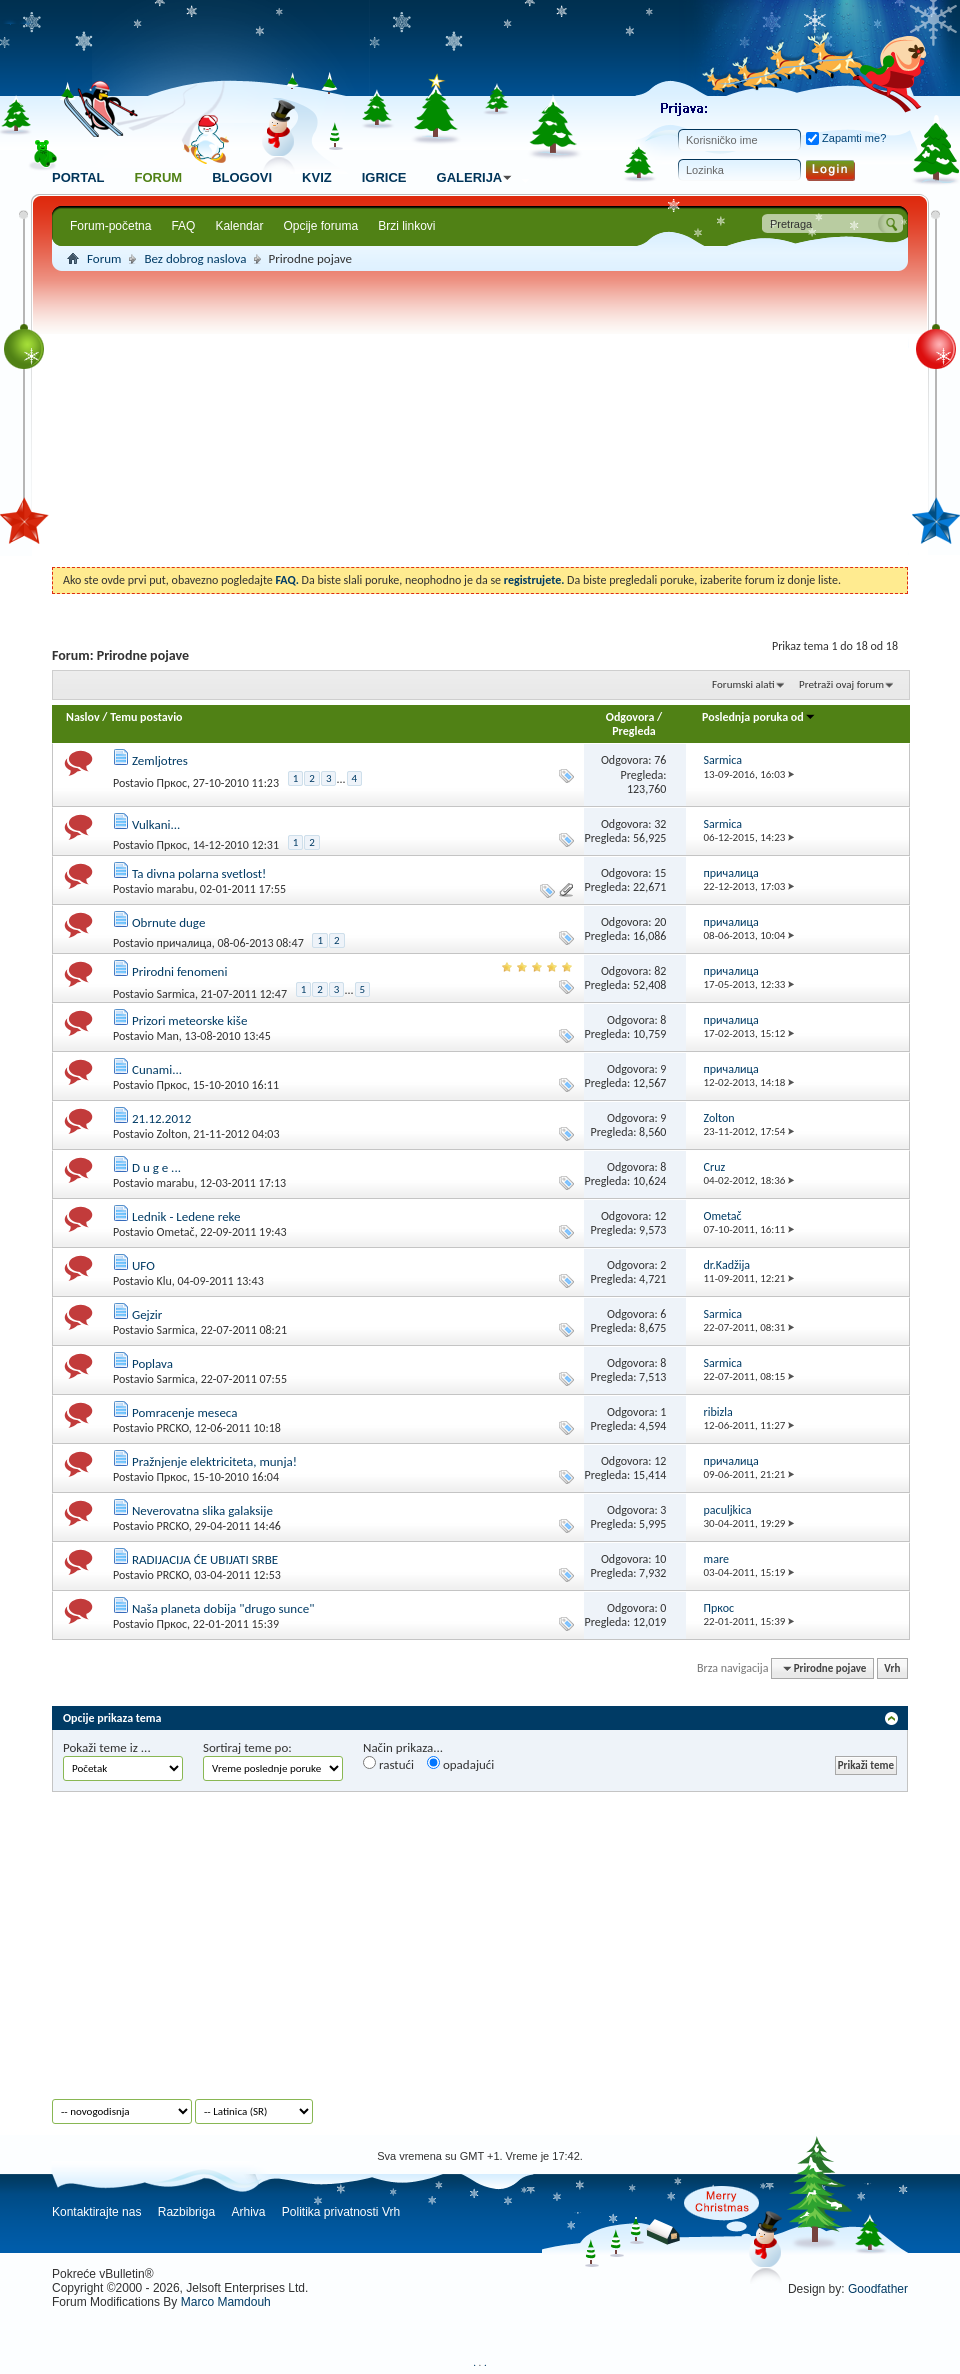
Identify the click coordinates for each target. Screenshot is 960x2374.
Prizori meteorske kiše (189, 1020)
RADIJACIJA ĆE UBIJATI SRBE (205, 1559)
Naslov (83, 717)
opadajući (460, 1764)
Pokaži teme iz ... (107, 1747)
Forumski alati (743, 684)
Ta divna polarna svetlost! (199, 873)
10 (660, 1559)
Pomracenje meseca (185, 1412)
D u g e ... (156, 1167)
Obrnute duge (168, 922)
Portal (78, 177)
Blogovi (242, 177)
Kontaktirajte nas (96, 2212)
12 (660, 1216)
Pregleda (634, 731)
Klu (163, 1281)
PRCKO (172, 1428)
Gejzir (147, 1314)
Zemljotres (160, 760)
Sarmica (175, 994)
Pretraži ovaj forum (841, 684)
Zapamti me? (846, 138)
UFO (143, 1265)
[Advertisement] (480, 422)
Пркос (171, 783)
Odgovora (630, 717)
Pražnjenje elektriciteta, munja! (214, 1461)
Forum (158, 177)
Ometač (175, 1232)
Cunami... (157, 1069)
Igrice (384, 177)
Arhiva (248, 2212)
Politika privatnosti (330, 2212)
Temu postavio (146, 717)
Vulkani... (156, 824)
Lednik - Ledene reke (186, 1216)
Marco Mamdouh (226, 2302)
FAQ (183, 226)
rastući (388, 1764)
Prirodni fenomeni (179, 971)
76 (660, 760)
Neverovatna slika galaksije (202, 1510)
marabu (175, 889)
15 (660, 873)
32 (660, 824)
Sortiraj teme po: (247, 1747)
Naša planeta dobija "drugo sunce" (223, 1608)
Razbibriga (186, 2212)
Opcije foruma (320, 226)
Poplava (152, 1363)
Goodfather (878, 2289)
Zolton (171, 1134)
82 (660, 971)
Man (167, 1036)
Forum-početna (110, 226)
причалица (183, 943)
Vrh (892, 1668)
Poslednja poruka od (759, 717)
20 (660, 922)
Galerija (477, 177)
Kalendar (239, 226)
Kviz (317, 177)
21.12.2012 (161, 1118)
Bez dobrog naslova (195, 258)
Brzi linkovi (406, 226)
